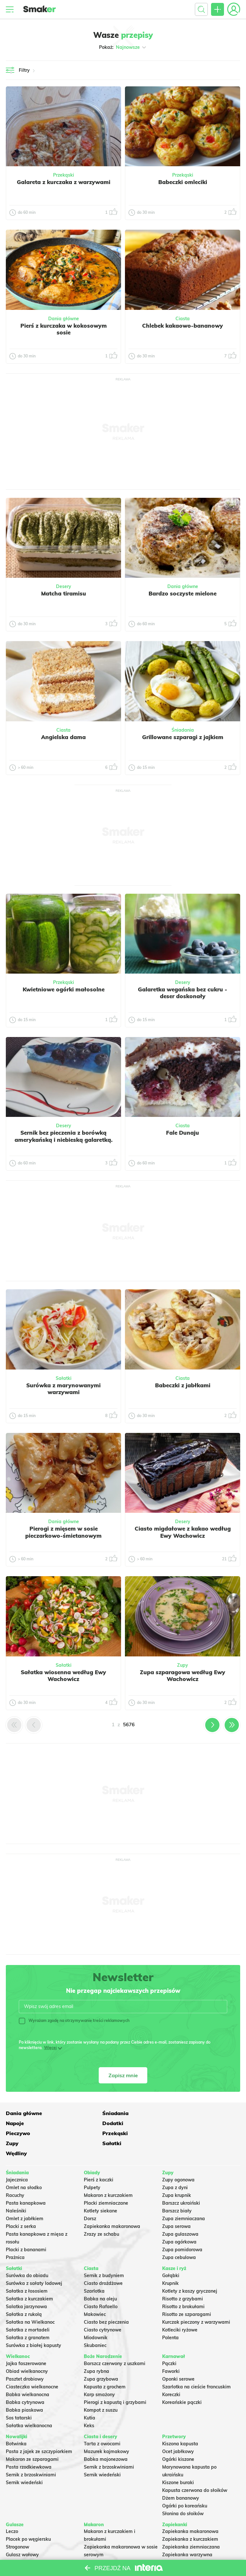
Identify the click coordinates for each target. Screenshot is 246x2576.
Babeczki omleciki (182, 182)
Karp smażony (99, 2374)
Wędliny (172, 2133)
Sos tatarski (19, 2397)
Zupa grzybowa (101, 2358)
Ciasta (182, 319)
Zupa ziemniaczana (183, 2198)
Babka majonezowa (106, 2438)
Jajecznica (17, 2159)
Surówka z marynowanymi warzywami (63, 1388)
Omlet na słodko (24, 2167)
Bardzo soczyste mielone (183, 593)
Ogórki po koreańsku (184, 2485)
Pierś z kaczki (98, 2159)
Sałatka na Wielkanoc (30, 2301)
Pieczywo (96, 2122)
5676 (129, 1724)
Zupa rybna (96, 2350)
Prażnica (15, 2237)
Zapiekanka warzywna (187, 2534)
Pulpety (92, 2167)
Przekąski (63, 175)
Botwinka (16, 2423)
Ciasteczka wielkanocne (32, 2366)
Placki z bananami (26, 2229)
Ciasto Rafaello (100, 2286)
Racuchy (15, 2175)
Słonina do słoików (183, 2493)
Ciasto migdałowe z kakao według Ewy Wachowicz (183, 1532)
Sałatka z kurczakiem (29, 2278)
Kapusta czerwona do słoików (194, 2469)
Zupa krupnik (176, 2175)
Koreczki (171, 2374)
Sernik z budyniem (104, 2255)
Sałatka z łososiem (27, 2270)
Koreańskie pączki (182, 2382)
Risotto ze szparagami (186, 2294)
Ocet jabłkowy (178, 2431)
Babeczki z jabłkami (182, 1385)
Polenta (170, 2317)
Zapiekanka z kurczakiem (190, 2519)
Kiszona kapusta (180, 2423)
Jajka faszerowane (26, 2343)
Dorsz (90, 2198)
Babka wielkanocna (27, 2374)
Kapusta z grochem (105, 2366)
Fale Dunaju (182, 1132)
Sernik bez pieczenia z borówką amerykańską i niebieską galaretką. (64, 1136)
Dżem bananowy (180, 2477)
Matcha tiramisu (63, 593)
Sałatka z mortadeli (28, 2309)
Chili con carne (22, 2542)
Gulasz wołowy (22, 2534)
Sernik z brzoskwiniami (31, 2454)
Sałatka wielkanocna (29, 2405)
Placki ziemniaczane (106, 2183)
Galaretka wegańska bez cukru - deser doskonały (182, 992)
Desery (63, 586)
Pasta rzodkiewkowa (28, 2446)
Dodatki (16, 2122)
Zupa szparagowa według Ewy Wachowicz (182, 1675)
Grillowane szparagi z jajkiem (182, 737)
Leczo (12, 2511)
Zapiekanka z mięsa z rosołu (193, 2542)
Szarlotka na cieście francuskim (196, 2366)
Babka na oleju (100, 2278)
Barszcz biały (177, 2190)
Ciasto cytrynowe (102, 2309)
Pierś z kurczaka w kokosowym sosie (63, 329)
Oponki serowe (178, 2358)
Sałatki (64, 1378)
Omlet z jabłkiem (24, 2198)
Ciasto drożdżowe (103, 2262)
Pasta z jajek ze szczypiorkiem (39, 2431)
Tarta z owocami (102, 2423)
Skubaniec (95, 2325)
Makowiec (95, 2294)
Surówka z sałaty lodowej (34, 2262)
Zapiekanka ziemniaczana (191, 2526)
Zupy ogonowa (178, 2159)
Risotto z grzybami (182, 2278)
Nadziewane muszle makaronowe (121, 2542)
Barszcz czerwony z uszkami (114, 2343)
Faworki (171, 2350)
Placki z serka (21, 2206)
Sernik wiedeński (24, 2462)
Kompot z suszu (100, 2389)
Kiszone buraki (178, 2462)
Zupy (182, 1665)
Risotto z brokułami (183, 2286)
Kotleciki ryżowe (179, 2309)
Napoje (171, 2112)
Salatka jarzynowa (26, 2286)
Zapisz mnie (123, 2075)
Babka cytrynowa (25, 2382)
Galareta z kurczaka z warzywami (63, 182)
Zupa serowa (176, 2206)
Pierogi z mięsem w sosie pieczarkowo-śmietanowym (63, 1532)
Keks (89, 2405)
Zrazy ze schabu (101, 2214)
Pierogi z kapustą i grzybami (115, 2382)
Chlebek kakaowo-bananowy (182, 325)
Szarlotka (94, 2270)
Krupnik (170, 2262)
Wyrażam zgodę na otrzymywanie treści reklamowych (74, 2021)
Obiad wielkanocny (27, 2350)
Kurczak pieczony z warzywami (196, 2301)
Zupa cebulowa (179, 2237)
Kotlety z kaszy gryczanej (189, 2270)
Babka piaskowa (24, 2389)
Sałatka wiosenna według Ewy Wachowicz (63, 1675)
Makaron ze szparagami (32, 2438)
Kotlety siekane (100, 2190)
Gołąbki (170, 2255)
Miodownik (95, 2317)
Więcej (50, 2047)
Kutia (89, 2397)
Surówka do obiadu (27, 2255)
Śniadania (183, 730)
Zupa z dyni (175, 2167)
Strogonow (17, 2526)
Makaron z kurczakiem (108, 2175)
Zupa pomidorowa (182, 2229)
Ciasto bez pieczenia (106, 2301)
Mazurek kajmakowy (106, 2431)
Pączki (169, 2343)
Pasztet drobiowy (25, 2358)
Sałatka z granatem (28, 2317)
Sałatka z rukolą (24, 2294)
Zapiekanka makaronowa (112, 2206)
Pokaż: (123, 47)
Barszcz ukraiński (181, 2183)
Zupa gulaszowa (180, 2214)
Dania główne (63, 319)
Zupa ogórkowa (179, 2221)
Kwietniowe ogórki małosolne (64, 989)
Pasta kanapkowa (26, 2183)
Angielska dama (63, 737)
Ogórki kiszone (178, 2438)
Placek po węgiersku (28, 2519)
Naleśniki (16, 2190)
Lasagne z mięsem (182, 2550)
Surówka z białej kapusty (33, 2325)
